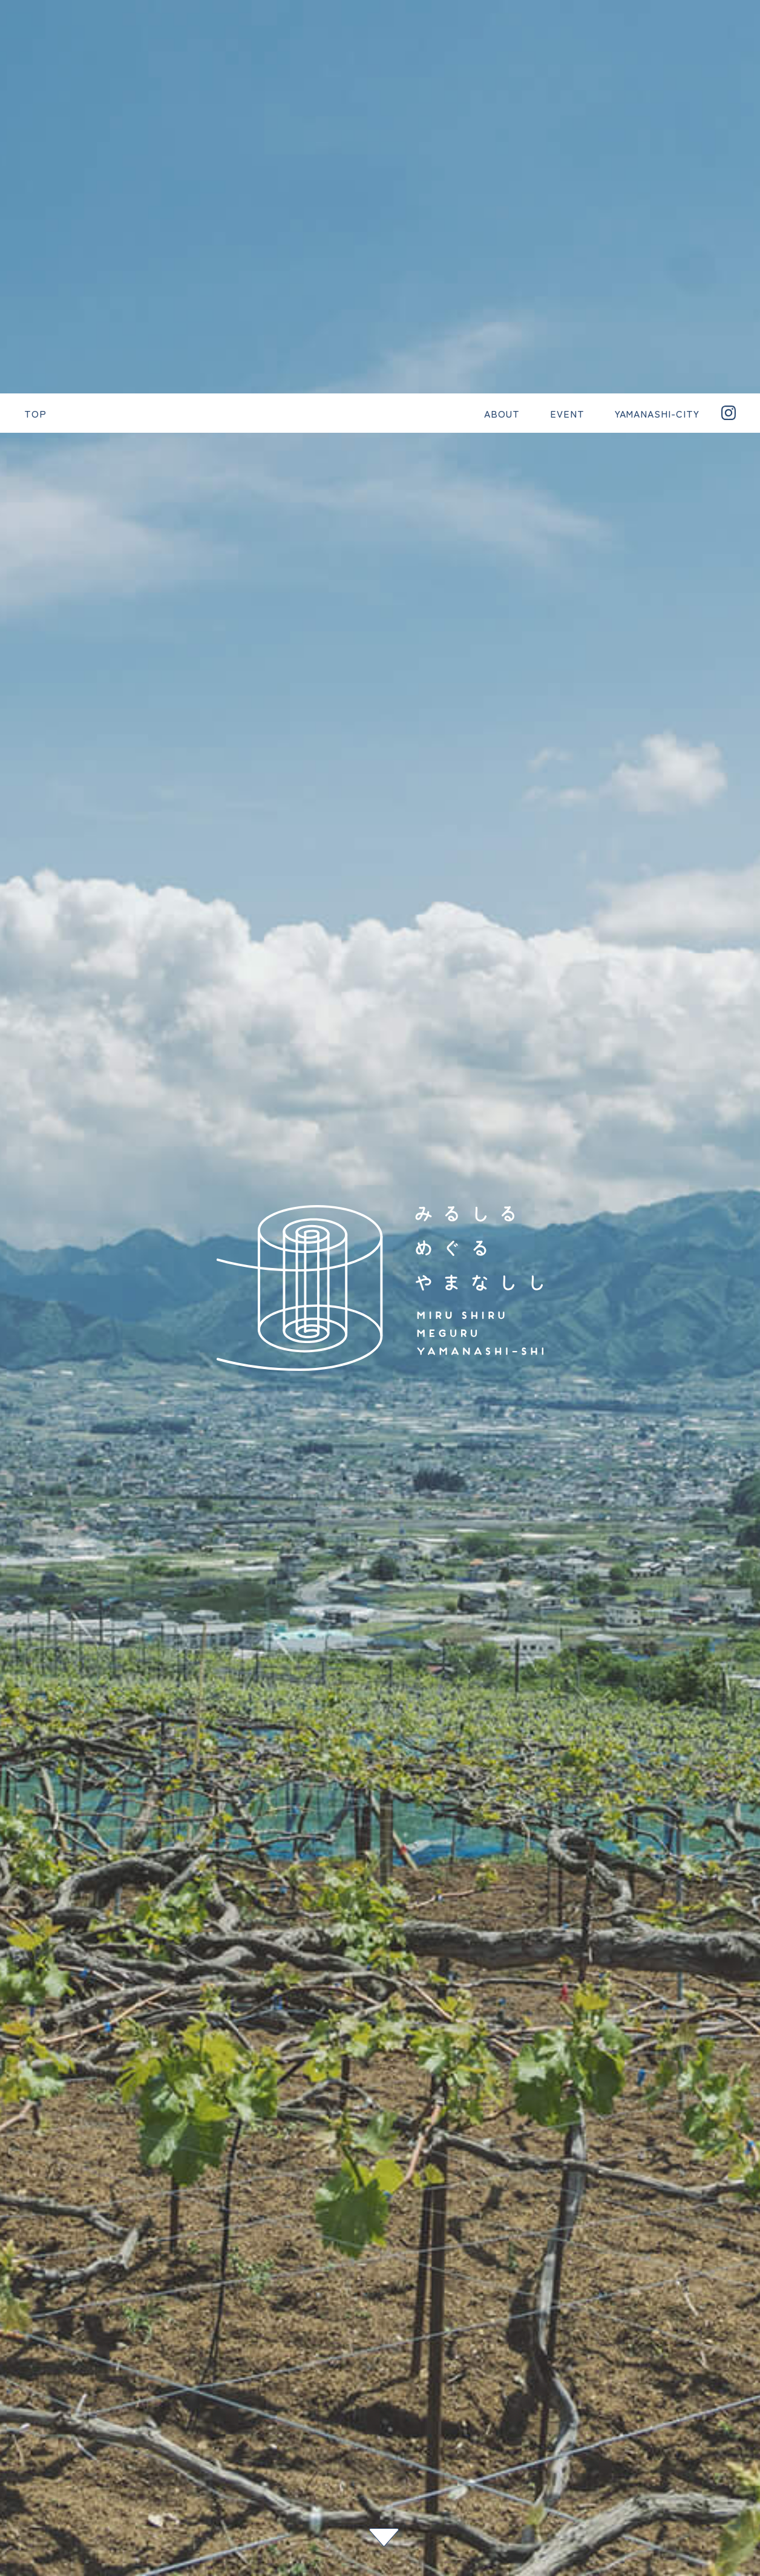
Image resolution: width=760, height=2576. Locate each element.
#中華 (692, 2382)
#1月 (692, 2497)
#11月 (692, 2539)
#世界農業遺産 (692, 2440)
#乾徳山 (692, 2293)
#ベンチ (692, 2340)
